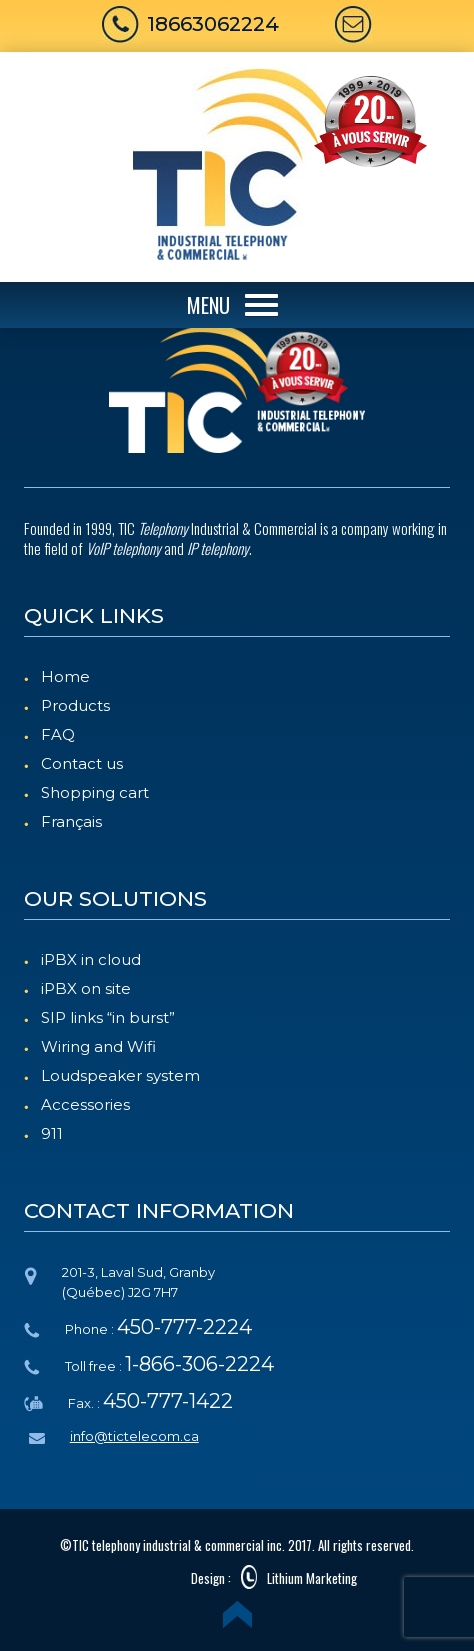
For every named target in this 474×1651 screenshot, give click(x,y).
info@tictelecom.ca (134, 1436)
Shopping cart (95, 792)
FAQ (58, 734)
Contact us (82, 763)
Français (71, 821)
